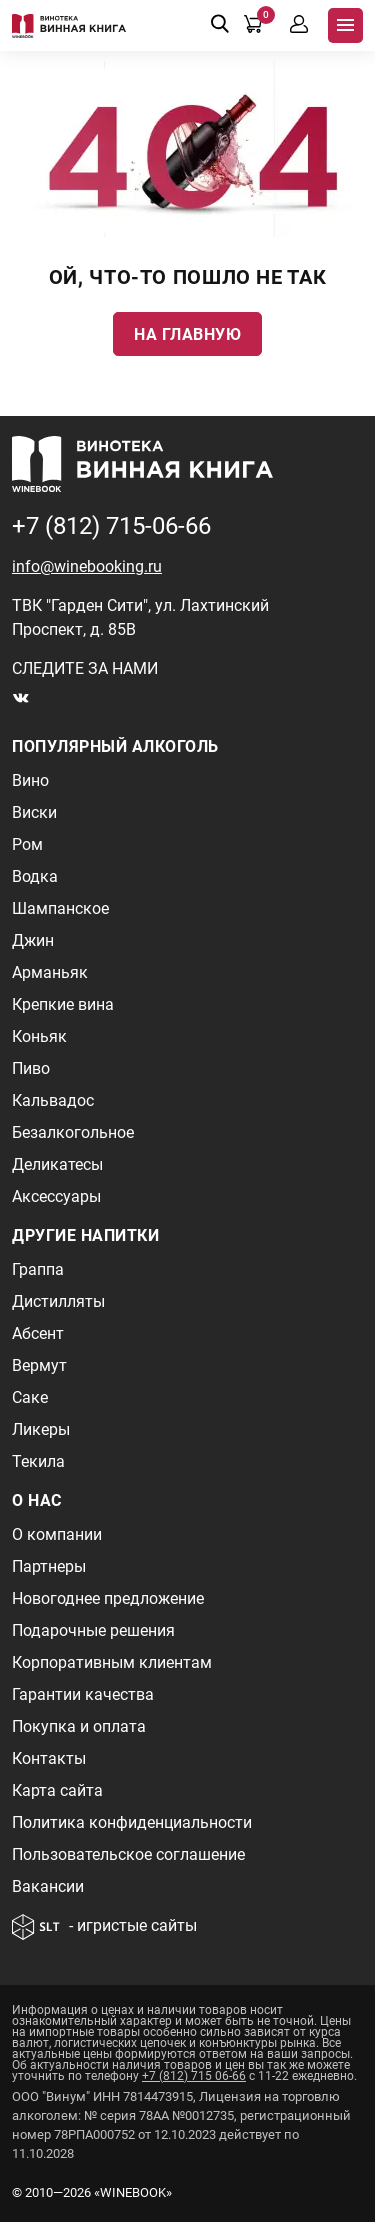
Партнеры (49, 1566)
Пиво (31, 1068)
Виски (34, 812)
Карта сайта (57, 1790)
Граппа (38, 1269)
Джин (33, 940)
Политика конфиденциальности (132, 1822)
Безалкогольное (73, 1132)
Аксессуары (56, 1196)
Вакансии (48, 1886)
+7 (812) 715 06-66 (194, 2076)
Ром (27, 844)
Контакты (49, 1758)
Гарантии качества (83, 1694)
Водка (35, 876)
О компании (57, 1534)
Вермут (39, 1365)
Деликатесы (57, 1164)
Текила (38, 1461)
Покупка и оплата (79, 1726)
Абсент (38, 1333)
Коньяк (39, 1036)
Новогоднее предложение (108, 1598)
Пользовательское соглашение (128, 1854)
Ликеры (41, 1429)
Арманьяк (50, 972)
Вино (30, 780)
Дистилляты (58, 1301)
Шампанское (60, 908)
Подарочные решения (93, 1630)
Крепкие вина (63, 1004)
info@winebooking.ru (87, 566)
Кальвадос (53, 1100)
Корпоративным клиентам (112, 1662)
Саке (30, 1397)
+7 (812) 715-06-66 (111, 526)
